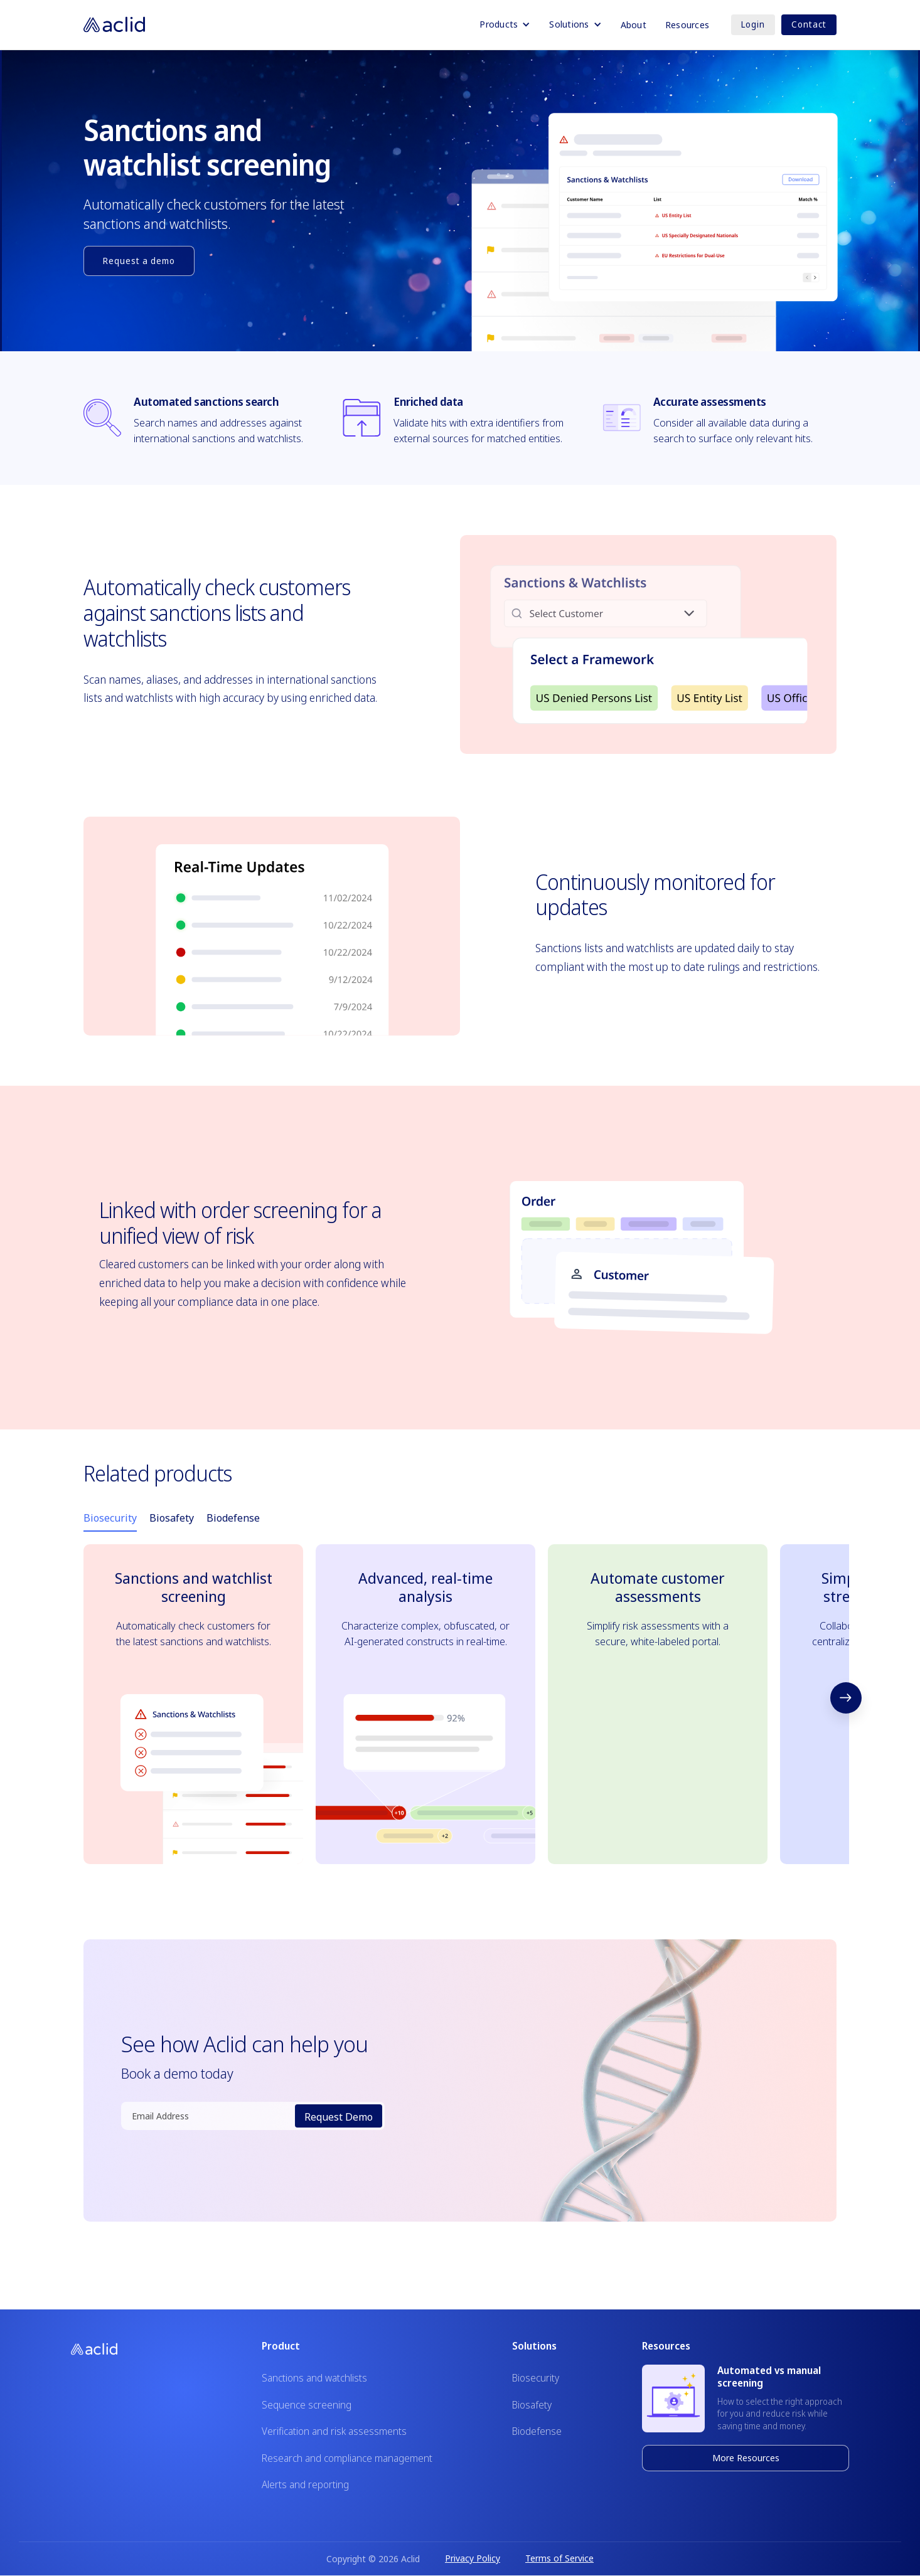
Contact (808, 24)
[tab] (110, 1518)
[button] (505, 24)
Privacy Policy (472, 2558)
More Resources (745, 2458)
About (633, 25)
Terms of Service (559, 2558)
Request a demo (139, 261)
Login (753, 24)
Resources (687, 25)
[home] (114, 24)
